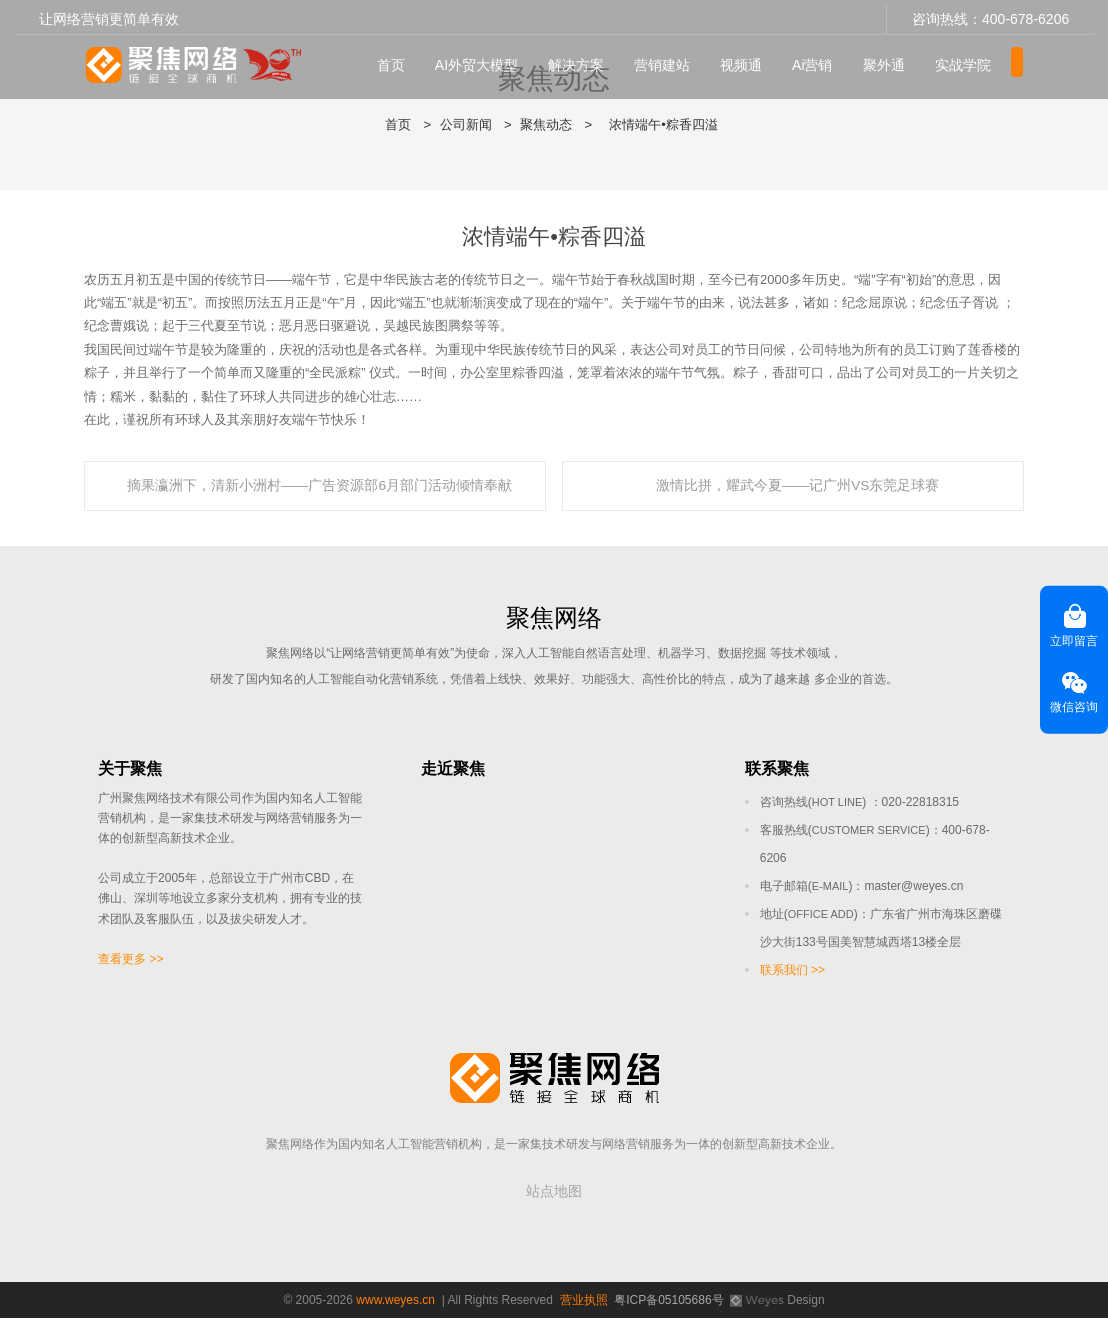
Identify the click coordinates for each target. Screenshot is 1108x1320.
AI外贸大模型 (484, 61)
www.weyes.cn (395, 1302)
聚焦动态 (546, 124)
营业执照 (584, 1302)
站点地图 (554, 1193)
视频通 (749, 61)
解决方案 (584, 61)
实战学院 (971, 61)
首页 (399, 61)
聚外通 (892, 61)
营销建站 (670, 61)
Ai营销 (820, 61)
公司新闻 (466, 124)
